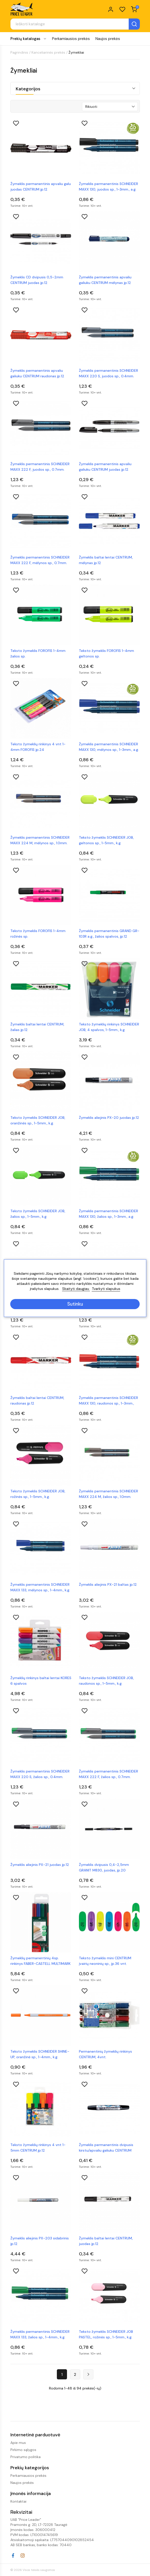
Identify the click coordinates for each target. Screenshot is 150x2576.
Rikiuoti (91, 106)
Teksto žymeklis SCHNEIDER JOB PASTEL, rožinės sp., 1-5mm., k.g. (106, 2334)
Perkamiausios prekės (71, 38)
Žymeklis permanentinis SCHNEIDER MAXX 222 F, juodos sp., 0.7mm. (40, 467)
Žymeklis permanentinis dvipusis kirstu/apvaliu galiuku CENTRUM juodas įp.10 (106, 2147)
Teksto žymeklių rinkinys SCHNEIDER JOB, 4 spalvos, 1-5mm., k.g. (109, 1027)
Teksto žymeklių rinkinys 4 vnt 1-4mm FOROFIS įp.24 (37, 747)
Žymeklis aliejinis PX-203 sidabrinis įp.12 (39, 2241)
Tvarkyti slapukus (106, 1288)
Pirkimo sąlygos (23, 2449)
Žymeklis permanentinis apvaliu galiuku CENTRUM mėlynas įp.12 (105, 280)
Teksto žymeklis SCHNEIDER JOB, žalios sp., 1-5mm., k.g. (37, 1214)
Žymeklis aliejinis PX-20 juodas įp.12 (109, 1117)
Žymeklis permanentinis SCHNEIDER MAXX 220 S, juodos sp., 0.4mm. (108, 373)
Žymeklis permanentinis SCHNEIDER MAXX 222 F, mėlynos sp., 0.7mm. (40, 560)
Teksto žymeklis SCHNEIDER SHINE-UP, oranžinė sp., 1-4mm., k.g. (39, 2054)
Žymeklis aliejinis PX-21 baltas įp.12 (108, 1584)
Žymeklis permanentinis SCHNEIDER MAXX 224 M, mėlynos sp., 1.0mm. (40, 840)
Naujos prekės (107, 38)
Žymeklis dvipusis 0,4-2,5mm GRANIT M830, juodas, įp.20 (104, 1867)
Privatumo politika (25, 2457)
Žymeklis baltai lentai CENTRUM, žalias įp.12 (37, 1027)
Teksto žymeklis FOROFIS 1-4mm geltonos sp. (106, 653)
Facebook (12, 2555)
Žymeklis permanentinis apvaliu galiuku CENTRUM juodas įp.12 (105, 467)
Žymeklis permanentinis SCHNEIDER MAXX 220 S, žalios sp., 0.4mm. (40, 1774)
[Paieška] (75, 24)
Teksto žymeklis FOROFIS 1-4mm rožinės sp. (37, 934)
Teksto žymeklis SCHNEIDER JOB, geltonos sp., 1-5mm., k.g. (106, 840)
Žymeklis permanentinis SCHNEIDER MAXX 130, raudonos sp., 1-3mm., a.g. (108, 1400)
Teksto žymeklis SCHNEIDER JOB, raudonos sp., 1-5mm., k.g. (106, 1681)
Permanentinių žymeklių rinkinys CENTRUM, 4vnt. (105, 2054)
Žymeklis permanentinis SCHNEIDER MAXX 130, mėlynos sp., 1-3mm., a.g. (109, 747)
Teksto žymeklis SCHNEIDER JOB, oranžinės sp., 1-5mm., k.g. (37, 1120)
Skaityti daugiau (76, 1288)
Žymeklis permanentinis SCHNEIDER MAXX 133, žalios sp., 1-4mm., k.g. (40, 2334)
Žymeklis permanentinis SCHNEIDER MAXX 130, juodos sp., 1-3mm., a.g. (108, 186)
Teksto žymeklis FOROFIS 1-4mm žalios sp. (37, 653)
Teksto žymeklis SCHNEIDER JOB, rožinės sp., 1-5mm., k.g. (37, 1494)
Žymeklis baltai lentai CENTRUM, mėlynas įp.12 (106, 560)
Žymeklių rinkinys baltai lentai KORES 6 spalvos (40, 1681)
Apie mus (18, 2442)
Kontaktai (18, 2501)
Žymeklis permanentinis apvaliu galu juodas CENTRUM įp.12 (40, 186)
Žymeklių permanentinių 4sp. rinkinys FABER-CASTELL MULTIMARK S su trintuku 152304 (40, 1961)
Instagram (22, 2555)
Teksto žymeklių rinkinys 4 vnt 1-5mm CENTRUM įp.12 (37, 2147)
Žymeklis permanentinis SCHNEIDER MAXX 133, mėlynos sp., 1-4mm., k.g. (40, 1587)
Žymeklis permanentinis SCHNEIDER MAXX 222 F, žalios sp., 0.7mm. (108, 1774)
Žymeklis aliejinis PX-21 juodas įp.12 (39, 1864)
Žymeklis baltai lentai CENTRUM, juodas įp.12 (106, 2241)
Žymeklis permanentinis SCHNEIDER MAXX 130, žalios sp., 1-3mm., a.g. (108, 1214)
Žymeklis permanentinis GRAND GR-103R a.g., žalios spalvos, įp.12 (109, 934)
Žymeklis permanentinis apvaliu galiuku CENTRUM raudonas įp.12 (37, 373)
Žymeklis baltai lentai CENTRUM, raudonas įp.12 (37, 1400)
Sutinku (75, 1304)
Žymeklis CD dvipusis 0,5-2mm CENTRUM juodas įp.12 (36, 280)
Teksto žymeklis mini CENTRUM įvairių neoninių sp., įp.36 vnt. (105, 1961)
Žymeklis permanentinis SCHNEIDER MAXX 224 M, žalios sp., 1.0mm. (108, 1494)
